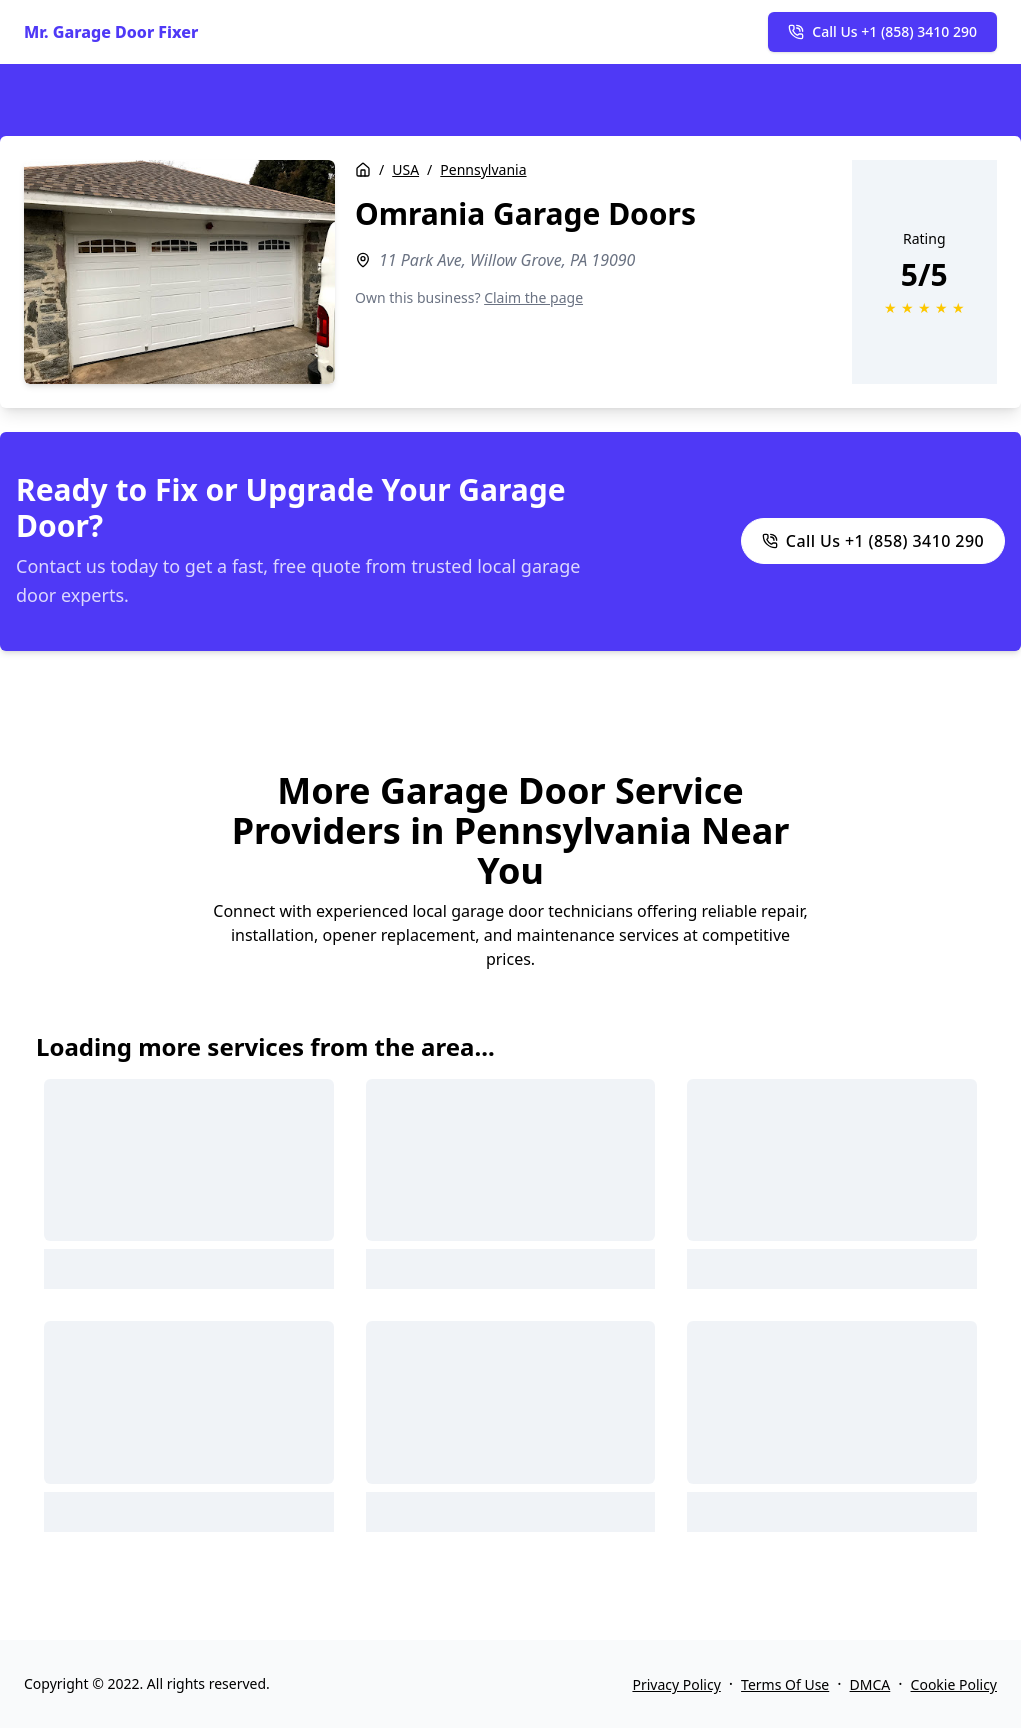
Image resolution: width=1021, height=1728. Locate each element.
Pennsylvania (483, 169)
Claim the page (533, 297)
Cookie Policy (954, 1684)
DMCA (870, 1684)
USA (405, 169)
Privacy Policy (676, 1684)
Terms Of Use (785, 1684)
